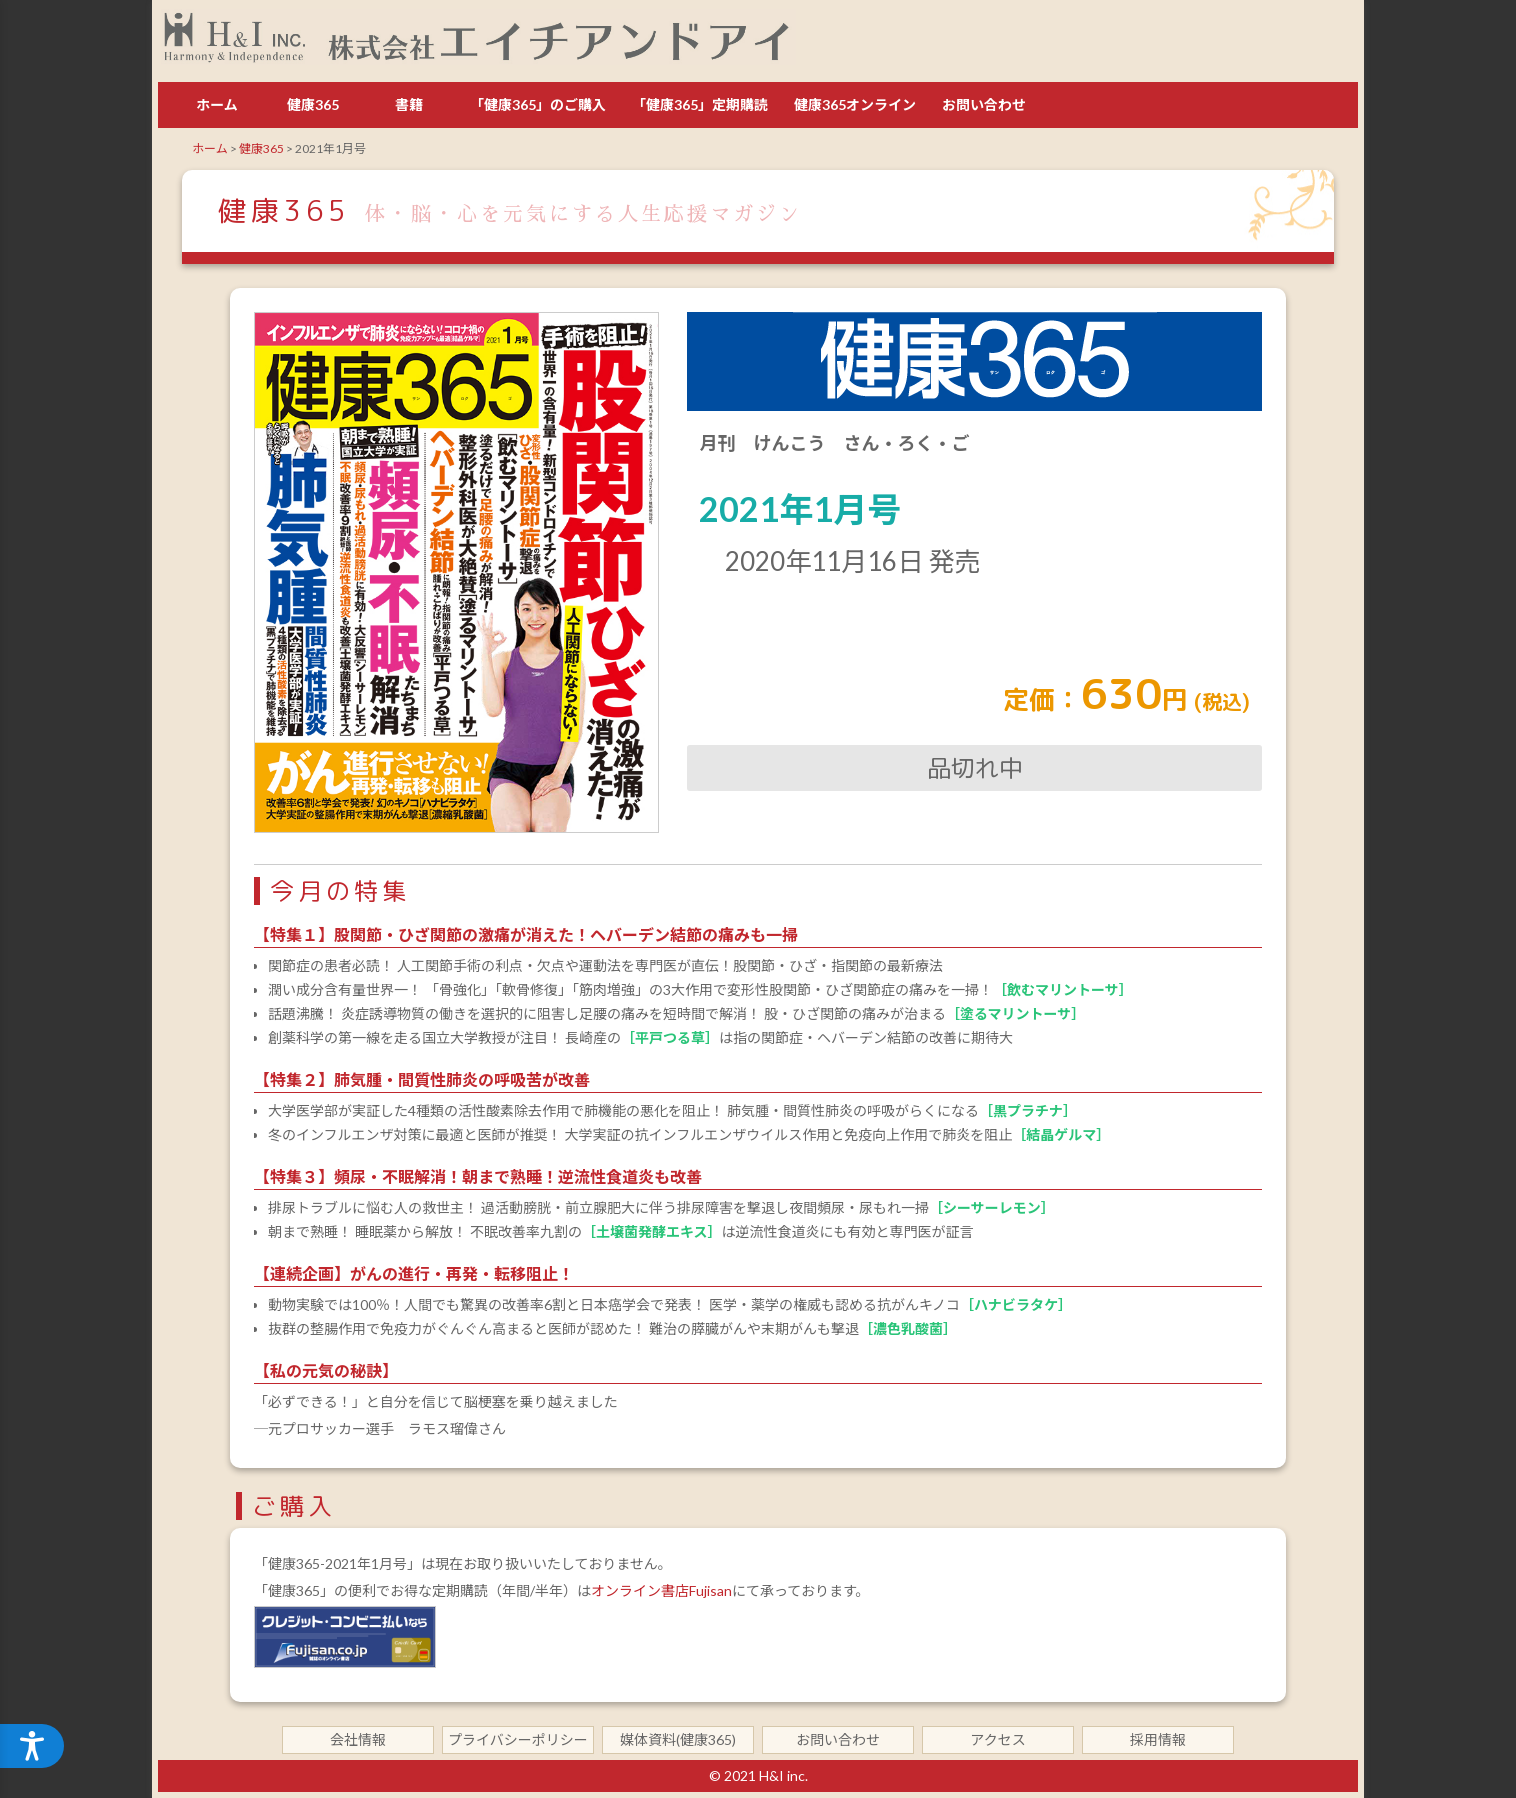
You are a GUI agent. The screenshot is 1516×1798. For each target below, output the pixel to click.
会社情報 (358, 1739)
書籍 (409, 104)
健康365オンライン (855, 104)
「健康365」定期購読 (700, 104)
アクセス (997, 1739)
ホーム (217, 104)
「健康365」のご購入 (538, 104)
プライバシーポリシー (518, 1739)
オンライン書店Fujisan (661, 1590)
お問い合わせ (984, 104)
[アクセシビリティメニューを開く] (32, 1746)
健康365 (313, 104)
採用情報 (1158, 1739)
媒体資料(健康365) (678, 1739)
